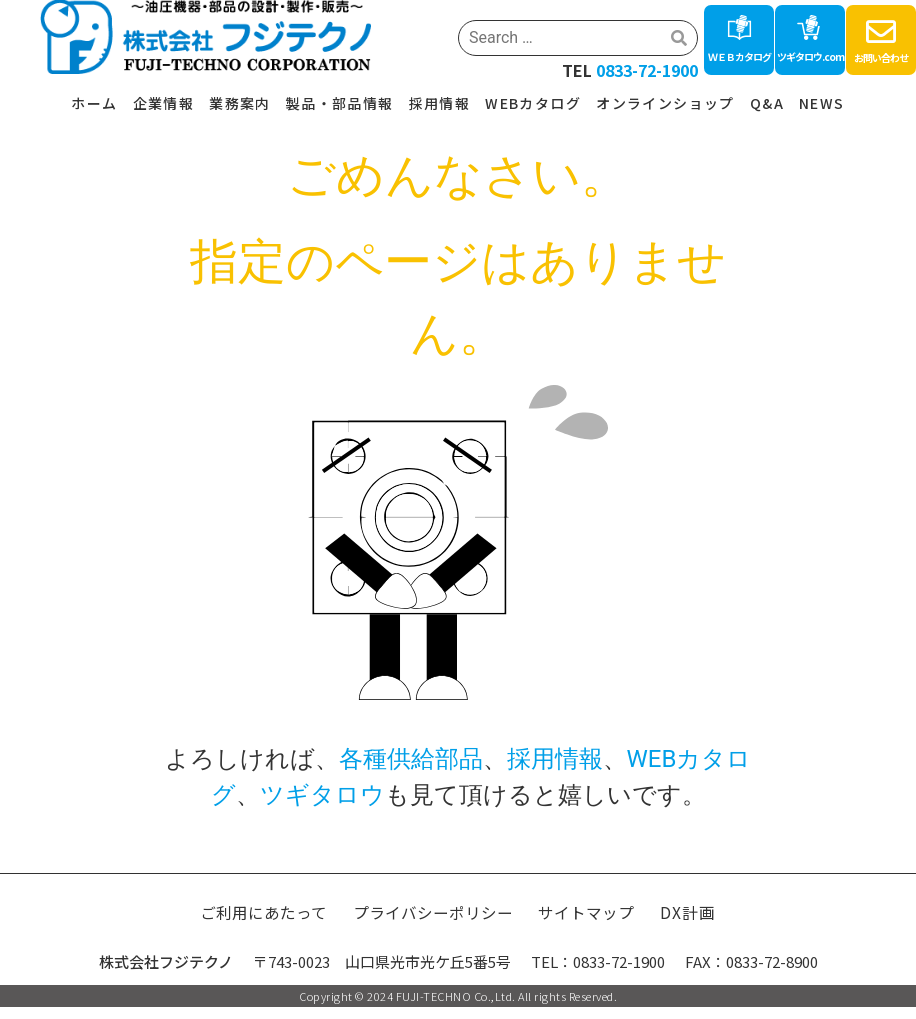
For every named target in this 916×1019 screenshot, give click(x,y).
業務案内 (240, 103)
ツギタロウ (322, 795)
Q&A (767, 103)
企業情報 (164, 103)
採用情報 (440, 103)
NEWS (822, 103)
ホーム (94, 103)
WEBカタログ (533, 103)
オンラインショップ (665, 103)
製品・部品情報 (340, 103)
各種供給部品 (411, 759)
